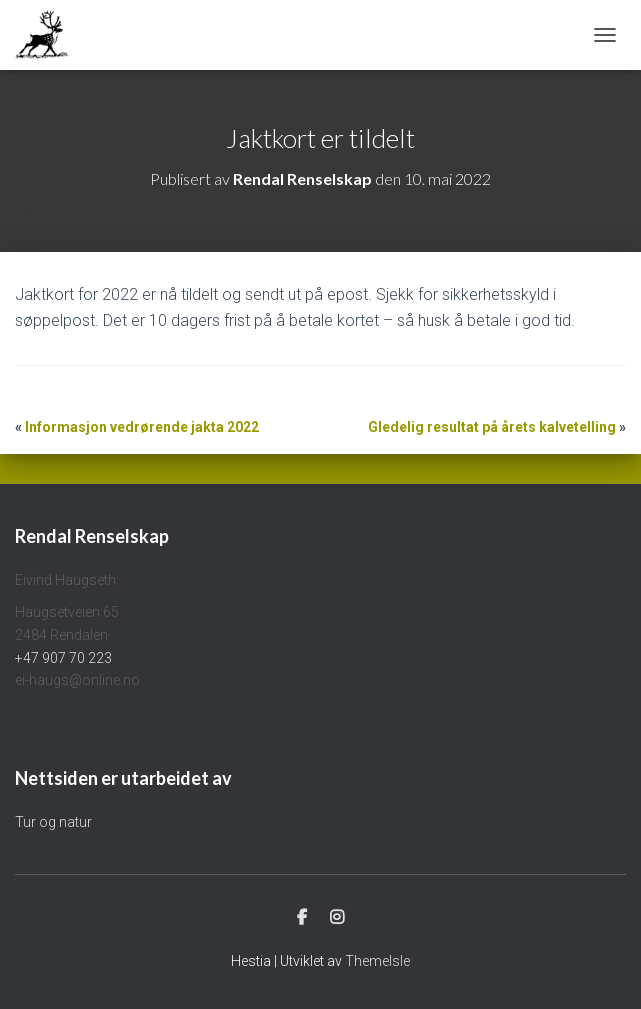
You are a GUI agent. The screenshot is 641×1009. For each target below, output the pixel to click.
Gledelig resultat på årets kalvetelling (492, 427)
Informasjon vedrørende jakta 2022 (142, 427)
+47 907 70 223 (63, 658)
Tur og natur (53, 822)
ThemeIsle (377, 961)
